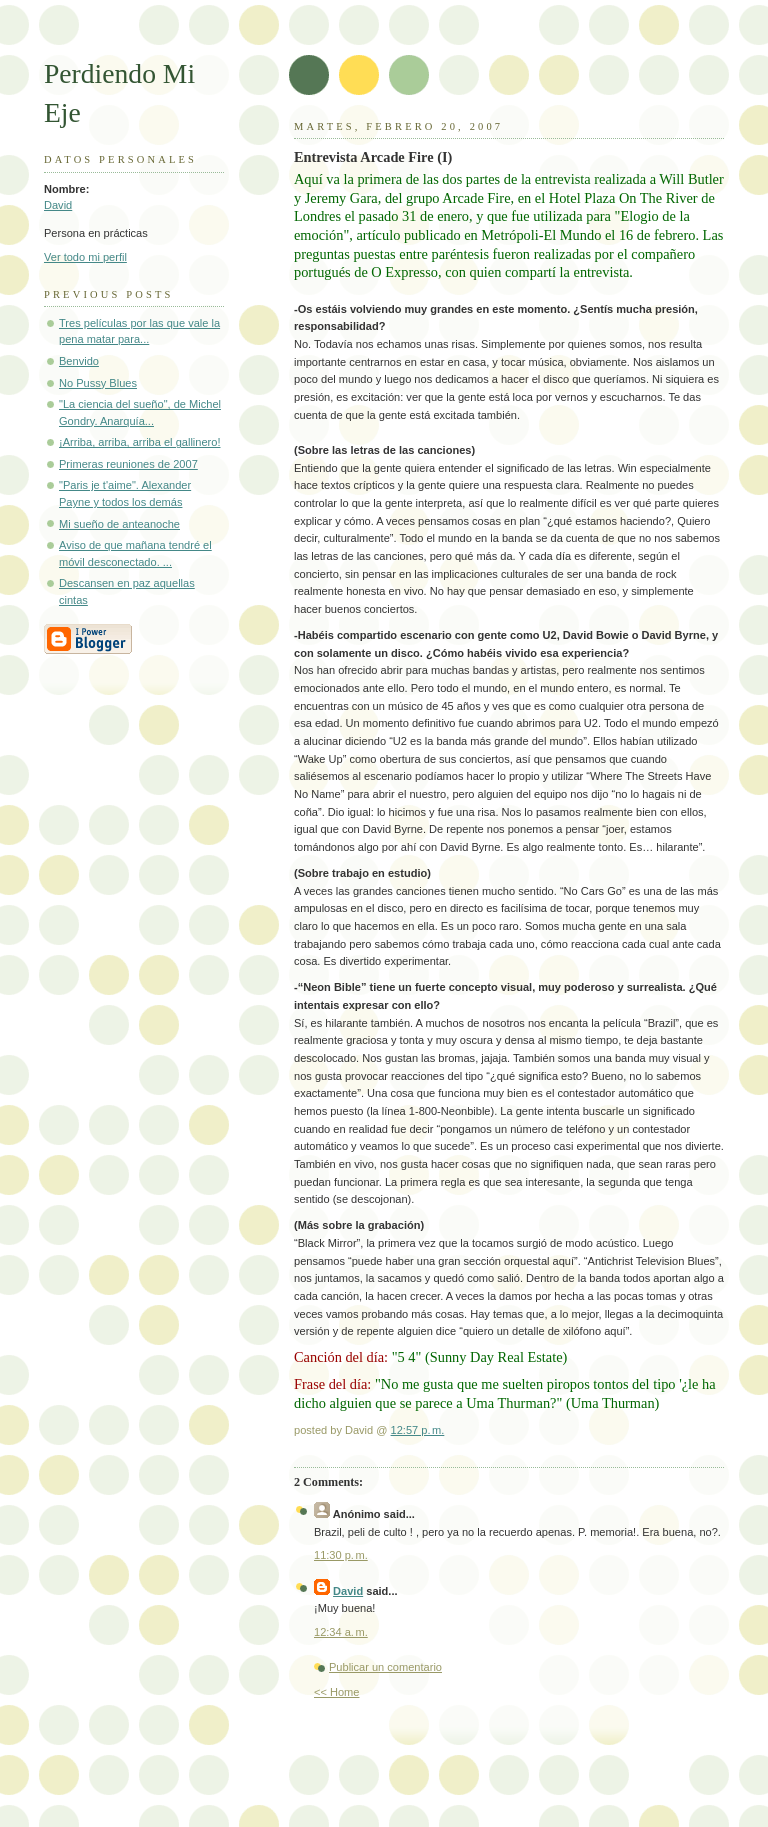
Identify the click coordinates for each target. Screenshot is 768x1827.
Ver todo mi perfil (85, 257)
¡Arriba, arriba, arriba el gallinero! (139, 442)
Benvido (79, 361)
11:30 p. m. (341, 1555)
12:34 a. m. (341, 1632)
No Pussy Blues (98, 383)
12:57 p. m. (418, 1430)
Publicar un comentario (385, 1667)
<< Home (336, 1692)
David (58, 205)
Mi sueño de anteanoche (119, 524)
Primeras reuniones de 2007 (128, 464)
